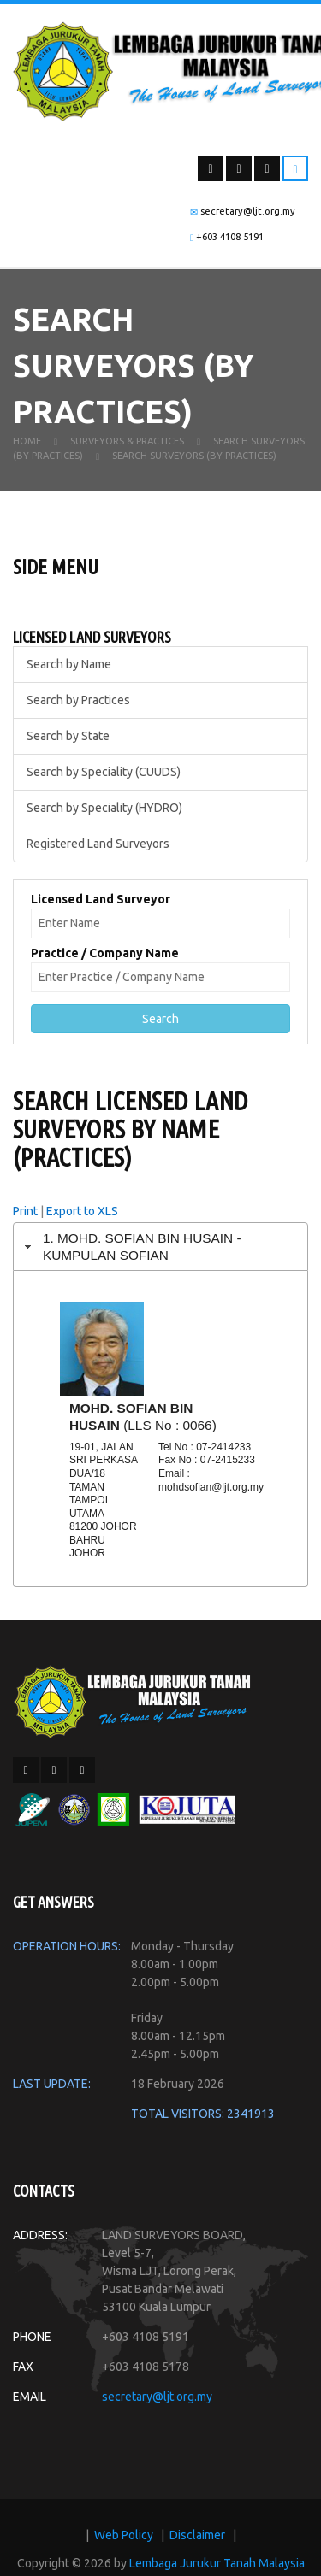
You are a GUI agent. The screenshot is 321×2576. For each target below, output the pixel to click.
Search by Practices (78, 700)
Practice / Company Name (105, 953)
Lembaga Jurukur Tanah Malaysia (217, 2563)
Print (25, 1211)
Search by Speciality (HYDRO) (104, 808)
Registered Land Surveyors (98, 843)
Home (27, 441)
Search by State (68, 736)
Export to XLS (82, 1211)
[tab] (160, 1246)
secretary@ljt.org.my (157, 2396)
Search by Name (69, 664)
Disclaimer (197, 2535)
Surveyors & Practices (127, 441)
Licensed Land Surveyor (100, 899)
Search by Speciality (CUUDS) (104, 772)
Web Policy (123, 2535)
